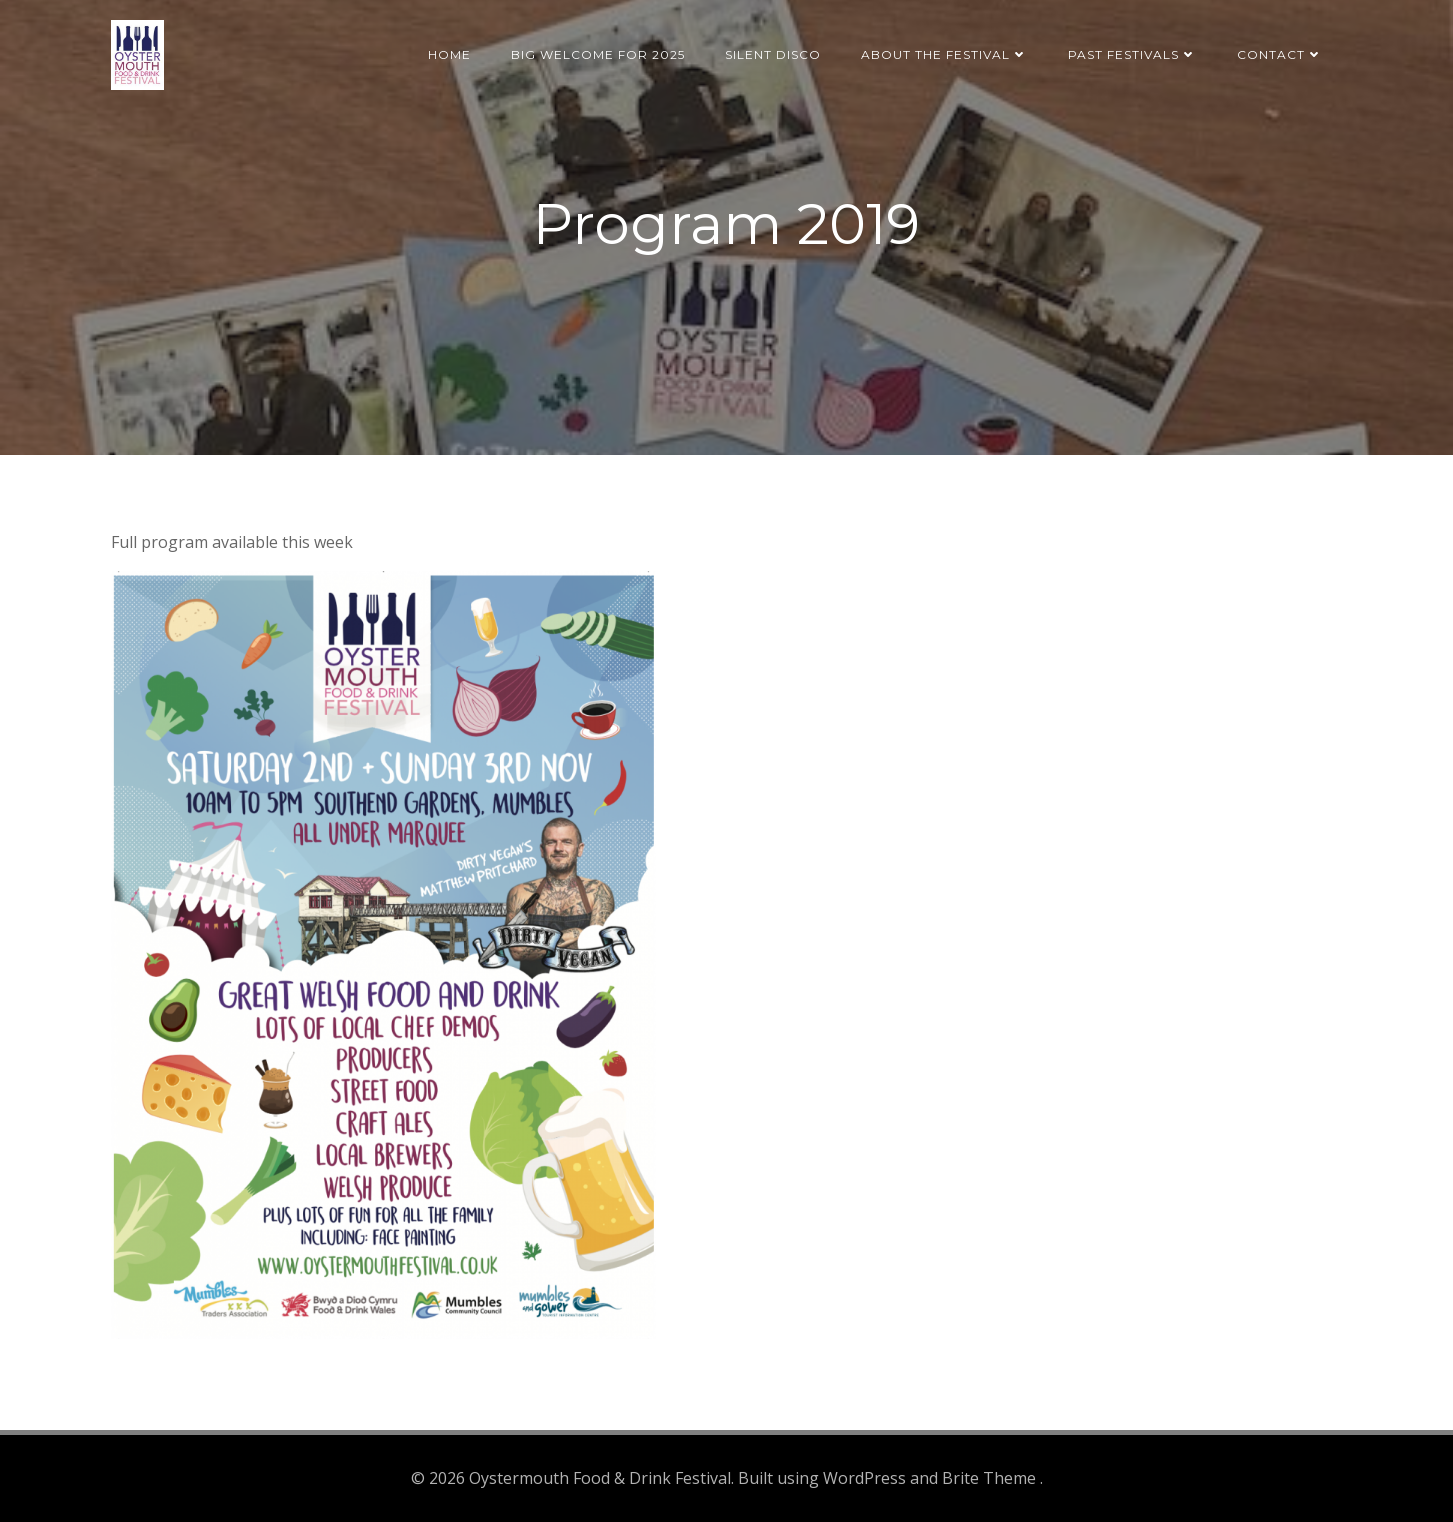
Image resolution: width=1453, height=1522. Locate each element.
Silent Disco (773, 54)
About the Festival (944, 54)
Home (449, 54)
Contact (1280, 54)
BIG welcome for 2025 (598, 54)
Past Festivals (1132, 54)
